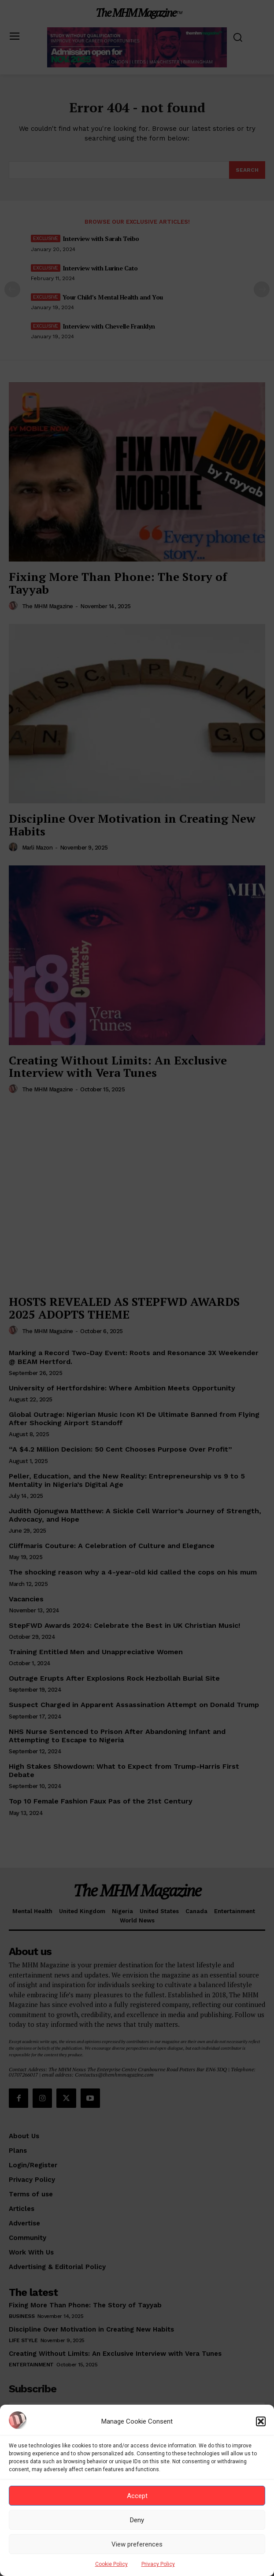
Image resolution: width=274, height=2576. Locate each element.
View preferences (137, 2544)
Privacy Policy (158, 2564)
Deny (137, 2520)
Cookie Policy (111, 2564)
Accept (137, 2496)
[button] (260, 2421)
